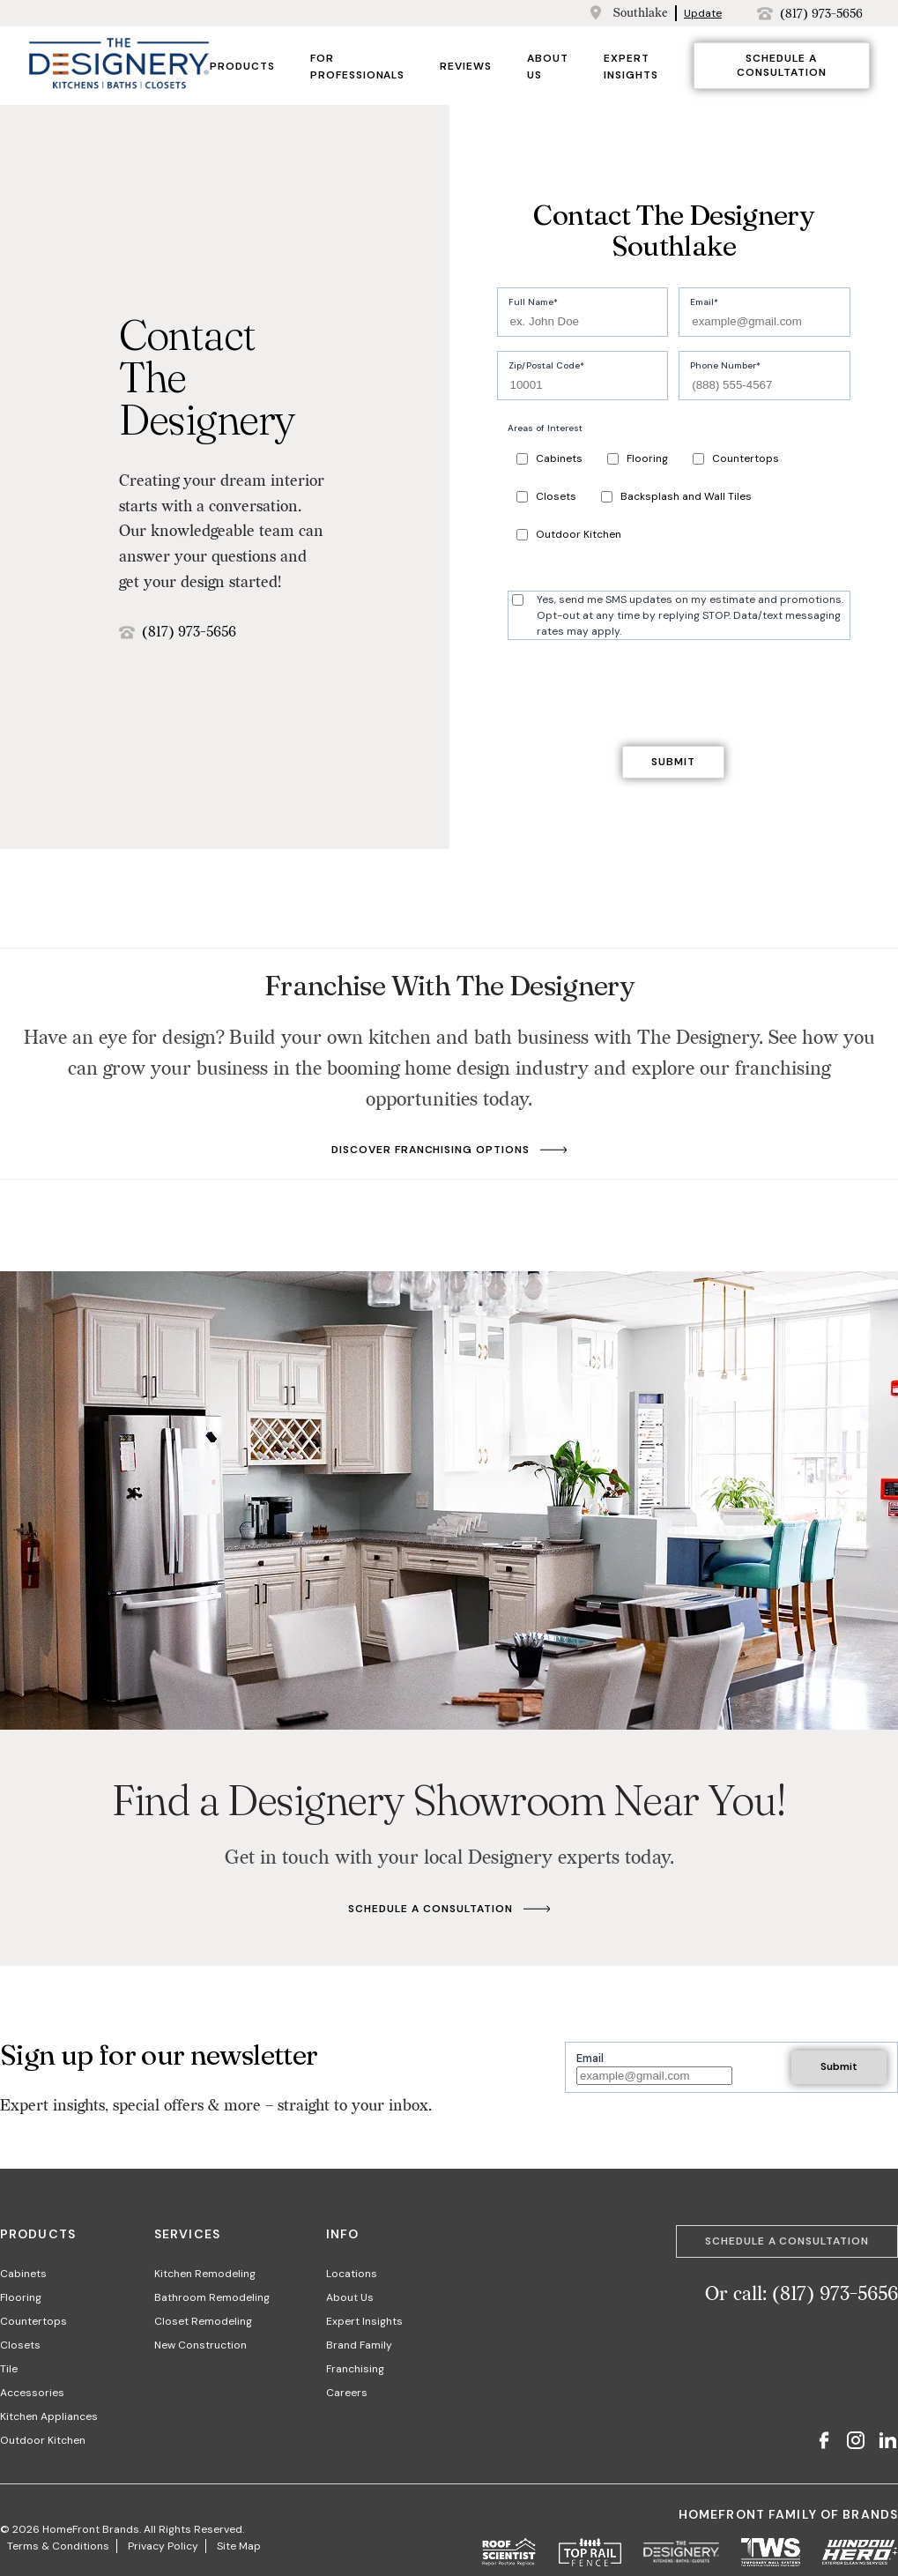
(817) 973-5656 (821, 13)
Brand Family (359, 2345)
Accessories (32, 2393)
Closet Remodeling (203, 2321)
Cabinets (549, 458)
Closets (546, 496)
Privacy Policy (163, 2546)
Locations (351, 2274)
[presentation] (631, 688)
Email (702, 302)
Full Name (530, 302)
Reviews (466, 66)
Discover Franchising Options (449, 1150)
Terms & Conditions (58, 2546)
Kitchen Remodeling (205, 2274)
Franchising (355, 2369)
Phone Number (723, 365)
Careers (346, 2393)
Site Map (239, 2546)
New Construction (200, 2345)
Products (242, 66)
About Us (350, 2297)
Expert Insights (364, 2321)
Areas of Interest (545, 428)
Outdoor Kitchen (568, 534)
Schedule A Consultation (448, 1909)
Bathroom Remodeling (212, 2297)
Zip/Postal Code (544, 365)
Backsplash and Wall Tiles (676, 496)
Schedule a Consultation (782, 65)
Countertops (736, 458)
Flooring (637, 458)
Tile (9, 2369)
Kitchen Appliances (49, 2416)
